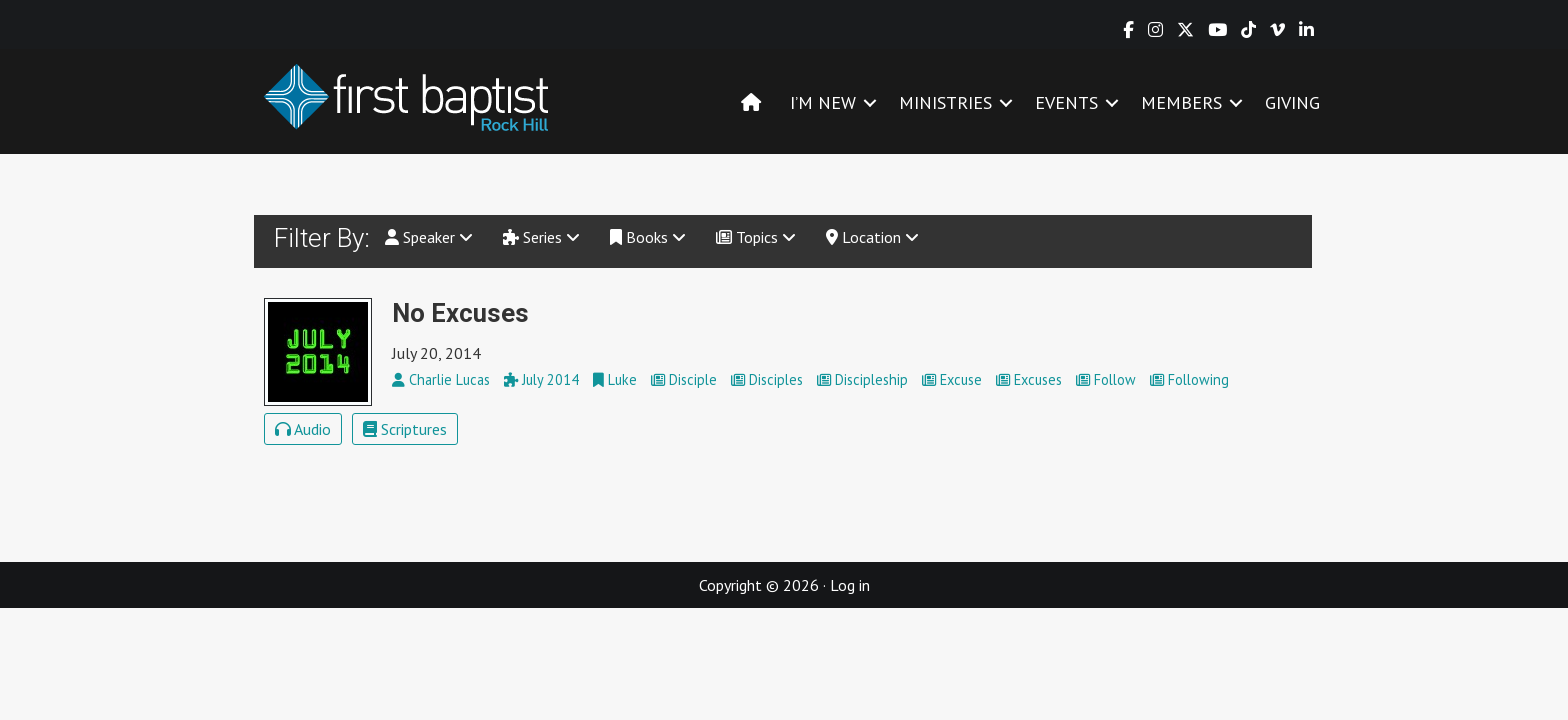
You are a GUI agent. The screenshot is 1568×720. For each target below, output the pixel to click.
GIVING (1292, 102)
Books (648, 237)
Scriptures (405, 429)
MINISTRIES (945, 102)
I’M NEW (823, 102)
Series (541, 237)
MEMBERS (1181, 102)
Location (872, 237)
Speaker (429, 237)
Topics (756, 237)
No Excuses (460, 313)
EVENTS (1066, 102)
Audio (303, 429)
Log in (850, 585)
